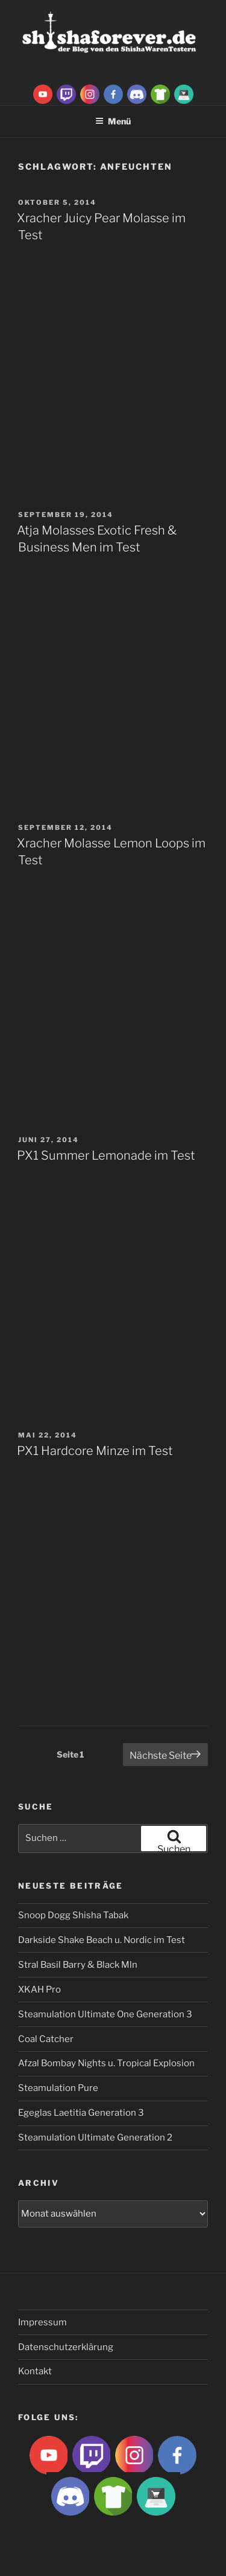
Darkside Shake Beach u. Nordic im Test (101, 1940)
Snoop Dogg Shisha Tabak (73, 1915)
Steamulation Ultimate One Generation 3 (105, 2014)
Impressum (42, 2322)
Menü (113, 121)
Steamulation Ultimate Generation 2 (95, 2137)
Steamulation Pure (58, 2088)
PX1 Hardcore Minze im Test (95, 1451)
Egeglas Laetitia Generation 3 (81, 2112)
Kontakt (35, 2371)
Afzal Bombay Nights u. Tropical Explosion (106, 2063)
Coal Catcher (46, 2039)
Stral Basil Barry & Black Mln (77, 1964)
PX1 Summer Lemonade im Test (106, 1155)
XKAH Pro (39, 1989)
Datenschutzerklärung (65, 2347)
